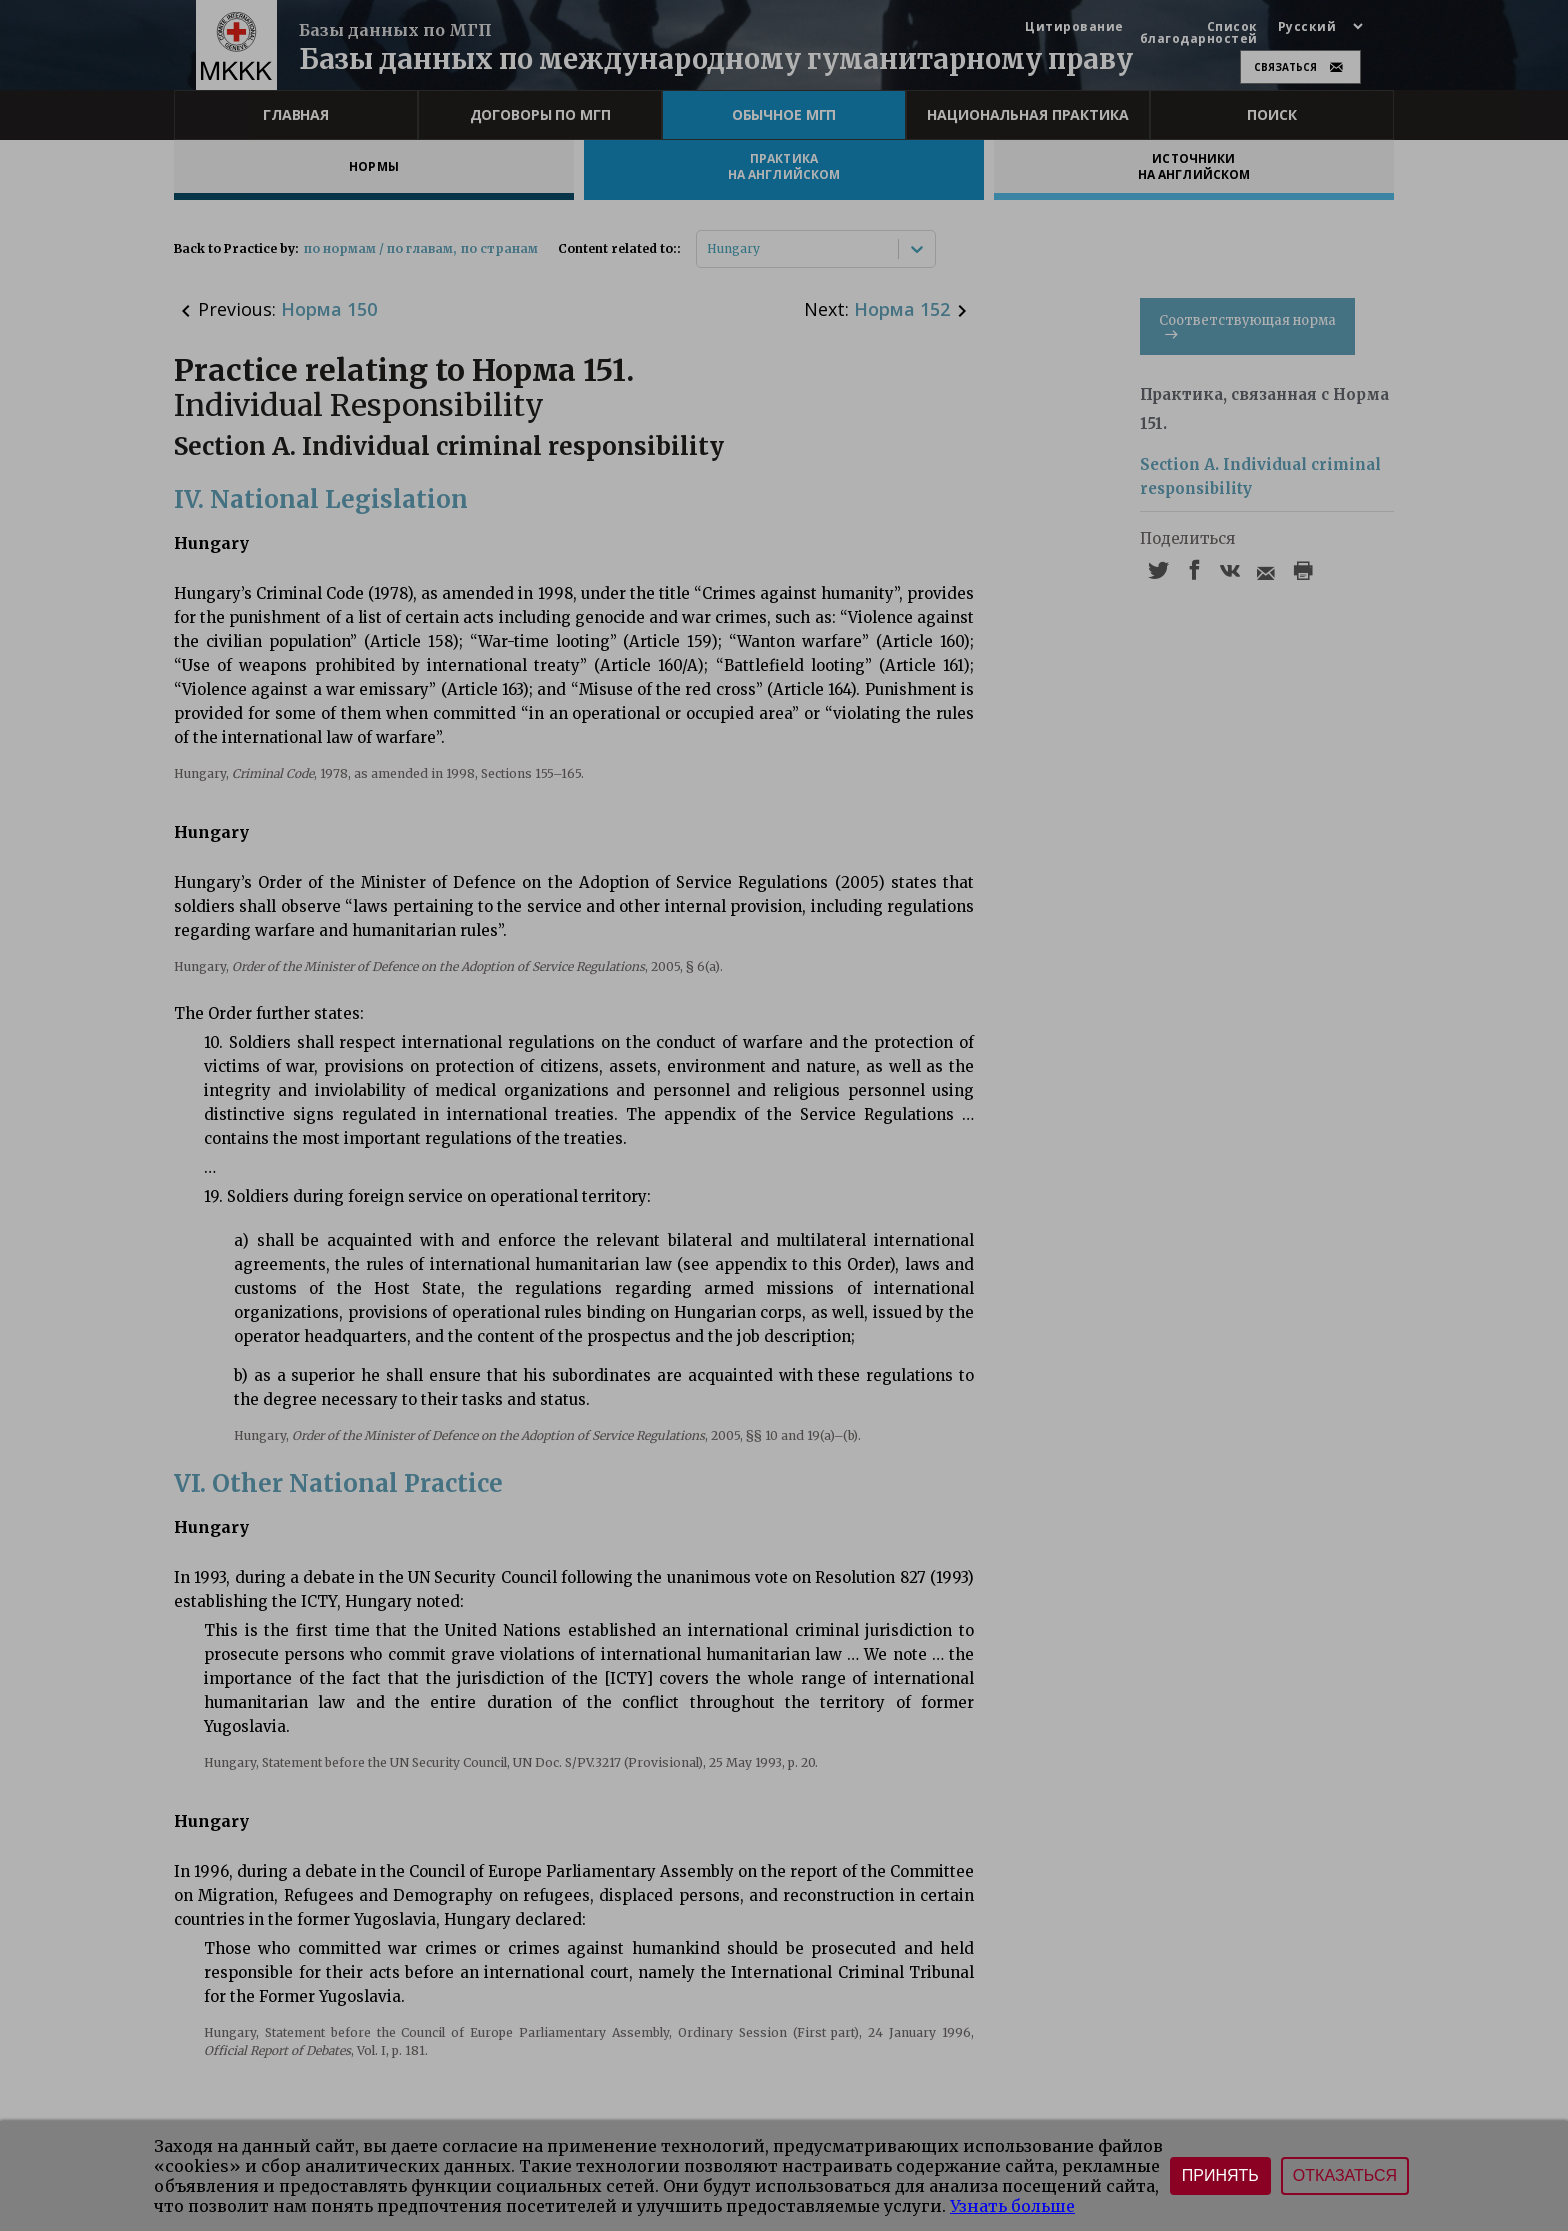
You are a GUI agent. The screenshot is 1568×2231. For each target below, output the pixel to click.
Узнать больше (1012, 2206)
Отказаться (1345, 2175)
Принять (1220, 2175)
